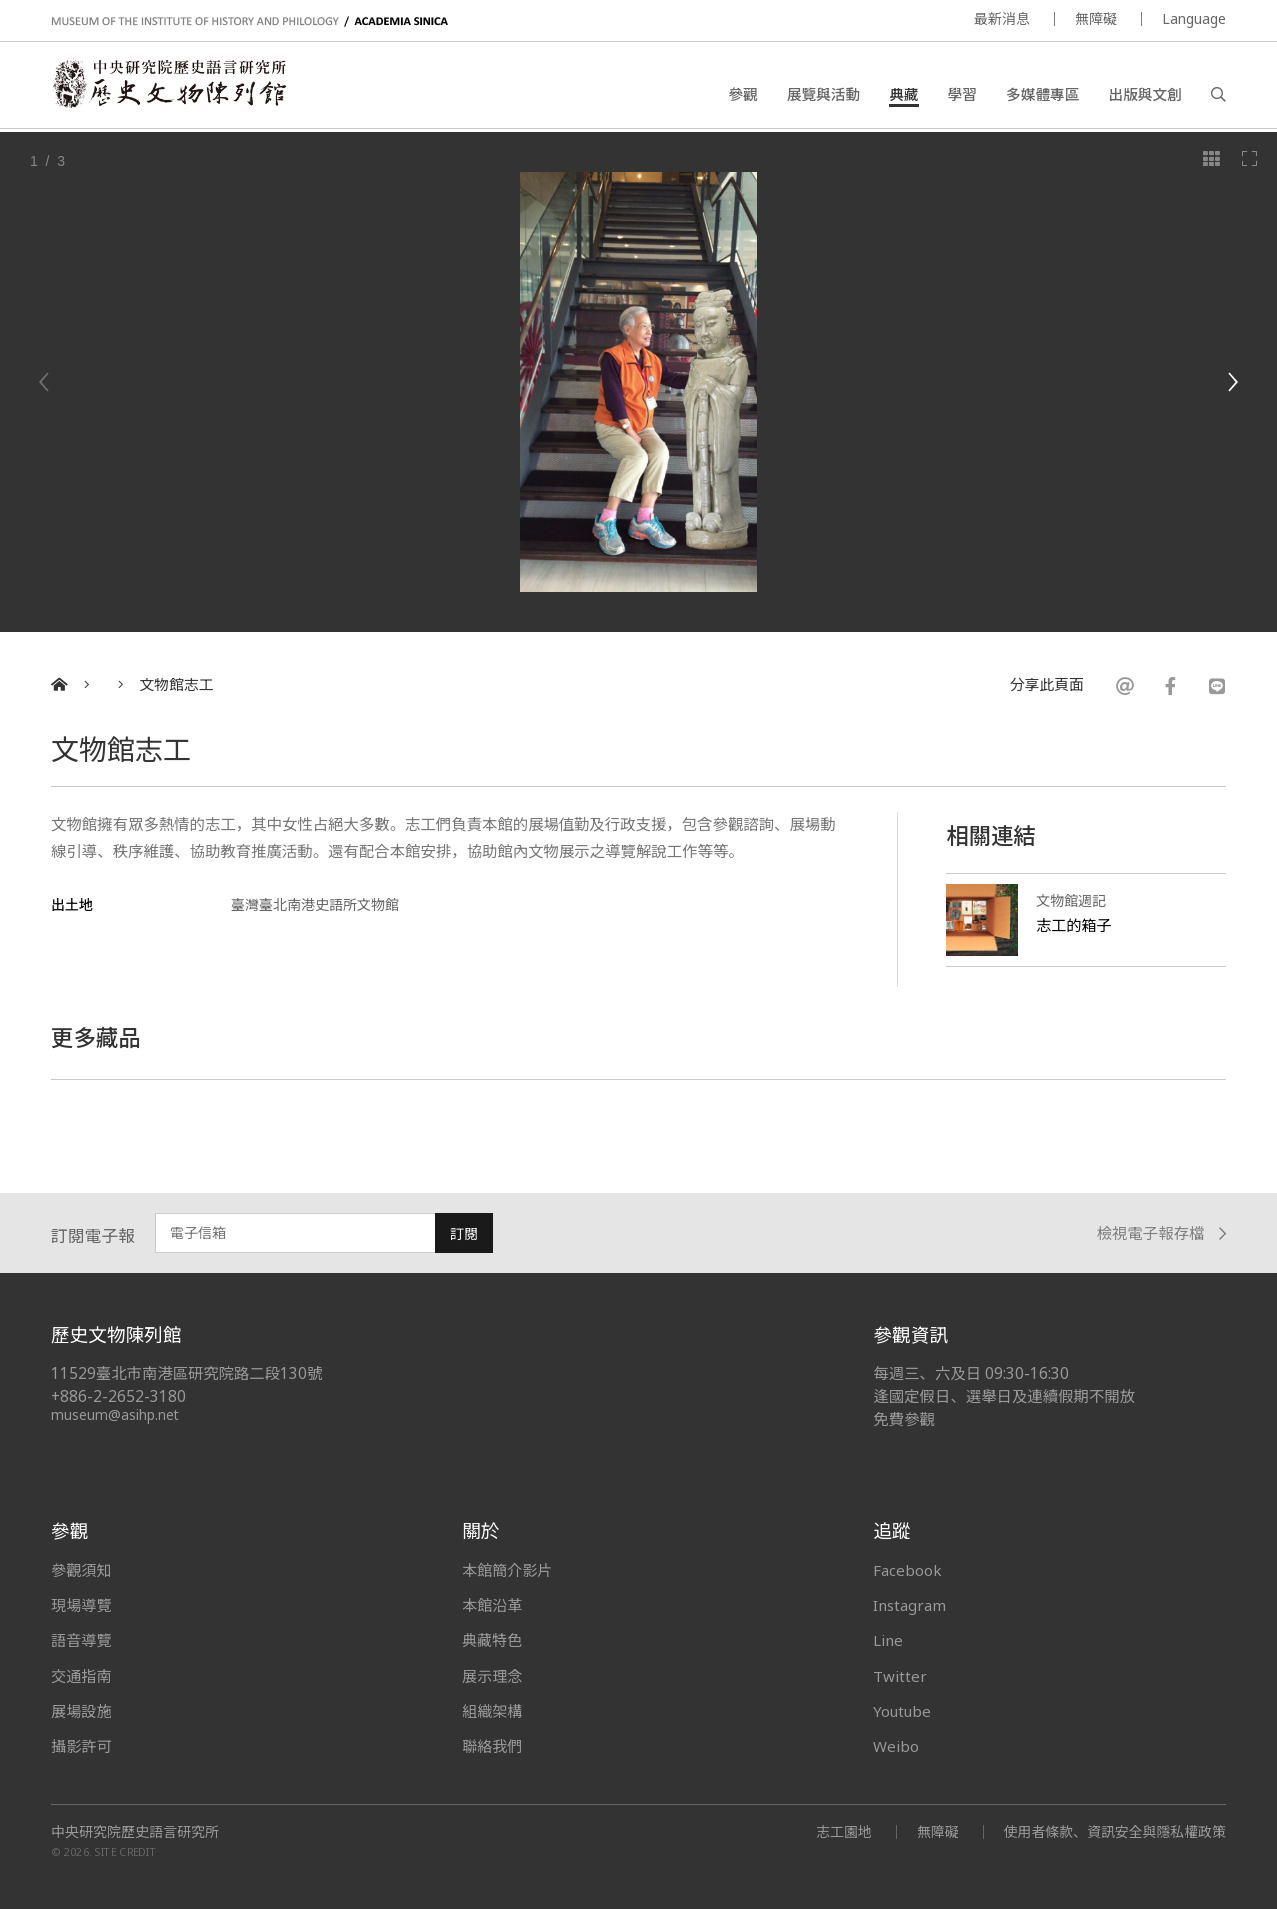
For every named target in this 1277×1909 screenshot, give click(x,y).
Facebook (907, 1570)
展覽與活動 (823, 95)
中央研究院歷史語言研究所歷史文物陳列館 (172, 86)
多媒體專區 (1042, 95)
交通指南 (81, 1676)
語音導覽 (81, 1640)
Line (888, 1640)
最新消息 (1002, 18)
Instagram (909, 1605)
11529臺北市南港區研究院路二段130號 (187, 1373)
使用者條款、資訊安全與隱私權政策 (1114, 1831)
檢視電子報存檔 (1161, 1233)
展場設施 (81, 1711)
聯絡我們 (492, 1746)
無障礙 (1096, 18)
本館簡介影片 (507, 1570)
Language (1194, 18)
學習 (962, 95)
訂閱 (464, 1233)
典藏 (903, 95)
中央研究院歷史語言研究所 (135, 1832)
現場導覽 (81, 1605)
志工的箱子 (1074, 925)
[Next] (1232, 382)
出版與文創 (1144, 95)
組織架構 (492, 1711)
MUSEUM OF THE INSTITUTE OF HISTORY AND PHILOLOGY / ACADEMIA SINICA (249, 21)
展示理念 (492, 1676)
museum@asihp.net (115, 1414)
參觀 (742, 95)
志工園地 (842, 1831)
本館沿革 (492, 1605)
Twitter (900, 1676)
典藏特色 (492, 1640)
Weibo (896, 1746)
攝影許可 (81, 1746)
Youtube (903, 1711)
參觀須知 (81, 1570)
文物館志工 (177, 684)
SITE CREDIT (125, 1852)
